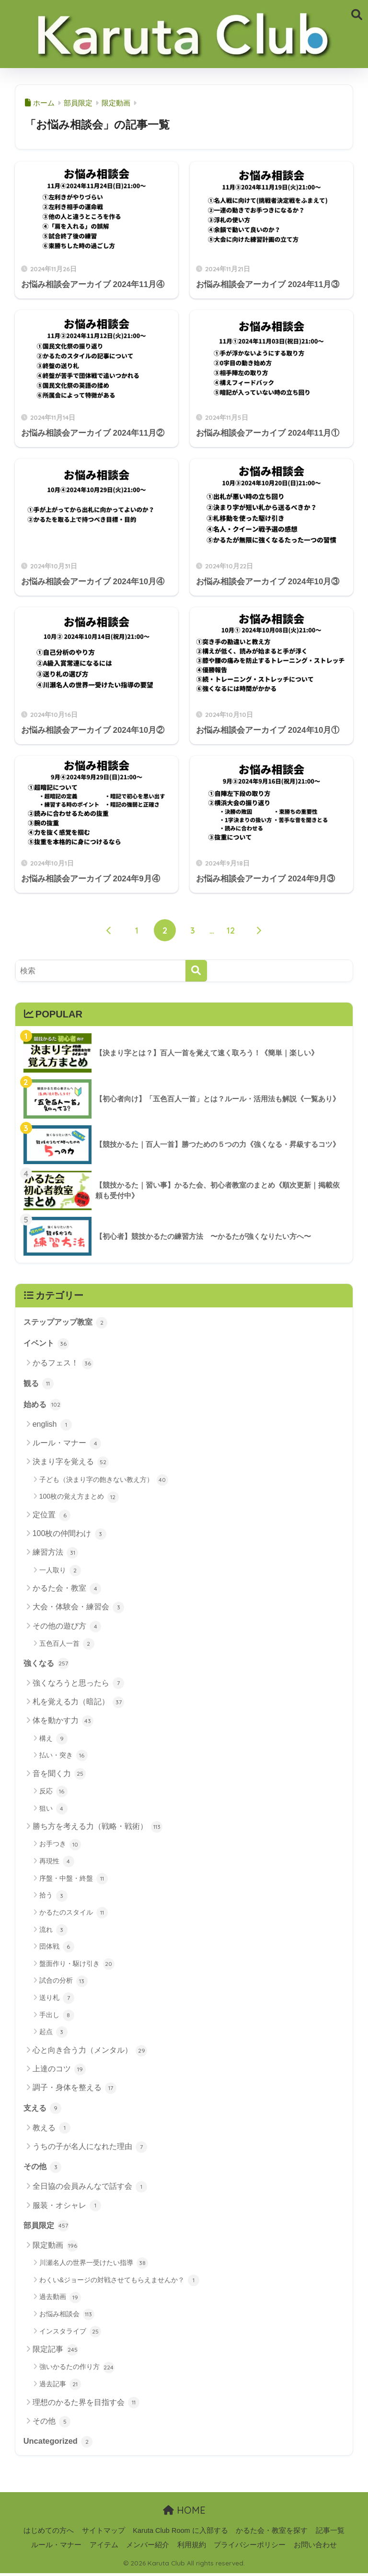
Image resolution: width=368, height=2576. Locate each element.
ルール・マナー (67, 1445)
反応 (53, 1793)
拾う (53, 1897)
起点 (53, 2034)
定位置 (51, 1516)
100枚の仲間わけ (69, 1535)
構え (53, 1740)
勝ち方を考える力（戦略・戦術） (97, 1828)
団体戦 (56, 1948)
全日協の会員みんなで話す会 (90, 2189)
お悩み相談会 (66, 2316)
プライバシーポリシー (250, 2548)
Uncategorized (58, 2443)
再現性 (56, 1863)
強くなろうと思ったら (78, 1685)
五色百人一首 (66, 1645)
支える (43, 2109)
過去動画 (60, 2300)
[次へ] (259, 930)
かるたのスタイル (73, 1914)
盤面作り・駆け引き (77, 1965)
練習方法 (55, 1554)
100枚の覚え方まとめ (79, 1498)
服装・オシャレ (67, 2208)
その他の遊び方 (67, 1627)
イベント (47, 1344)
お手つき (60, 1846)
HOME (184, 2513)
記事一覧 (330, 2533)
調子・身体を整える (74, 2089)
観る (39, 1384)
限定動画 (55, 2248)
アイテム (104, 2548)
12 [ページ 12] (231, 930)
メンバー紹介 (147, 2548)
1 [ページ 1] (136, 930)
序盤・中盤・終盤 (73, 1880)
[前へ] (109, 930)
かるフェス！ (63, 1364)
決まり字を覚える (71, 1463)
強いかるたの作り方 (77, 2370)
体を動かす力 (63, 1722)
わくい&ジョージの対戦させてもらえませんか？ (119, 2282)
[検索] (196, 971)
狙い (53, 1810)
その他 (43, 2168)
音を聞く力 (59, 1775)
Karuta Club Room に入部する (180, 2533)
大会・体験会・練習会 (78, 1609)
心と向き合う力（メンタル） (90, 2052)
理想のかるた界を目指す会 (86, 2405)
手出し (56, 2016)
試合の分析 (63, 1982)
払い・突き (63, 1757)
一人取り (60, 1572)
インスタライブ (70, 2334)
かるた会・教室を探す (272, 2533)
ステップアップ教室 (67, 1322)
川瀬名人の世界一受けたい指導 (93, 2266)
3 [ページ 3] (192, 930)
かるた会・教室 (67, 1590)
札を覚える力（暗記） (78, 1704)
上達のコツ (59, 2071)
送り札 (56, 2000)
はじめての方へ (48, 2533)
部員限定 (47, 2227)
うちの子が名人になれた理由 (90, 2149)
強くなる (47, 1664)
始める (43, 1405)
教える (51, 2130)
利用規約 (191, 2548)
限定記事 (55, 2352)
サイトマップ (103, 2533)
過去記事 (60, 2387)
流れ (53, 1931)
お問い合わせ (315, 2548)
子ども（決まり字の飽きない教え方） (103, 1481)
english (52, 1426)
